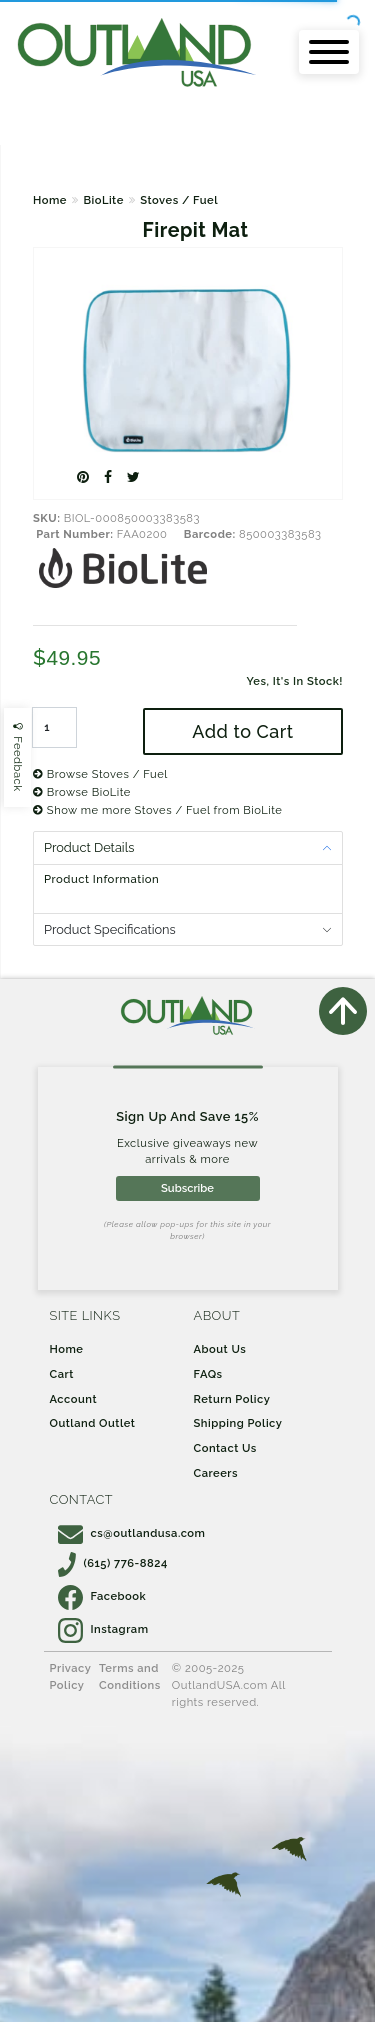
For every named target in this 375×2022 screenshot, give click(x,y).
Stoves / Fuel (179, 200)
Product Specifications (110, 929)
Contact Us (225, 1448)
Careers (216, 1473)
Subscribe (187, 1188)
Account (74, 1399)
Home (50, 200)
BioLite (103, 200)
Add (242, 731)
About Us (220, 1349)
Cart (62, 1374)
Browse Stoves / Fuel (100, 774)
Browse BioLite (82, 792)
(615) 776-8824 (113, 1563)
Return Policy (232, 1399)
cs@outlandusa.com (132, 1533)
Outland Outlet (93, 1423)
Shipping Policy (238, 1423)
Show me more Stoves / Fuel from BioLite (157, 810)
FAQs (208, 1374)
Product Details (89, 847)
